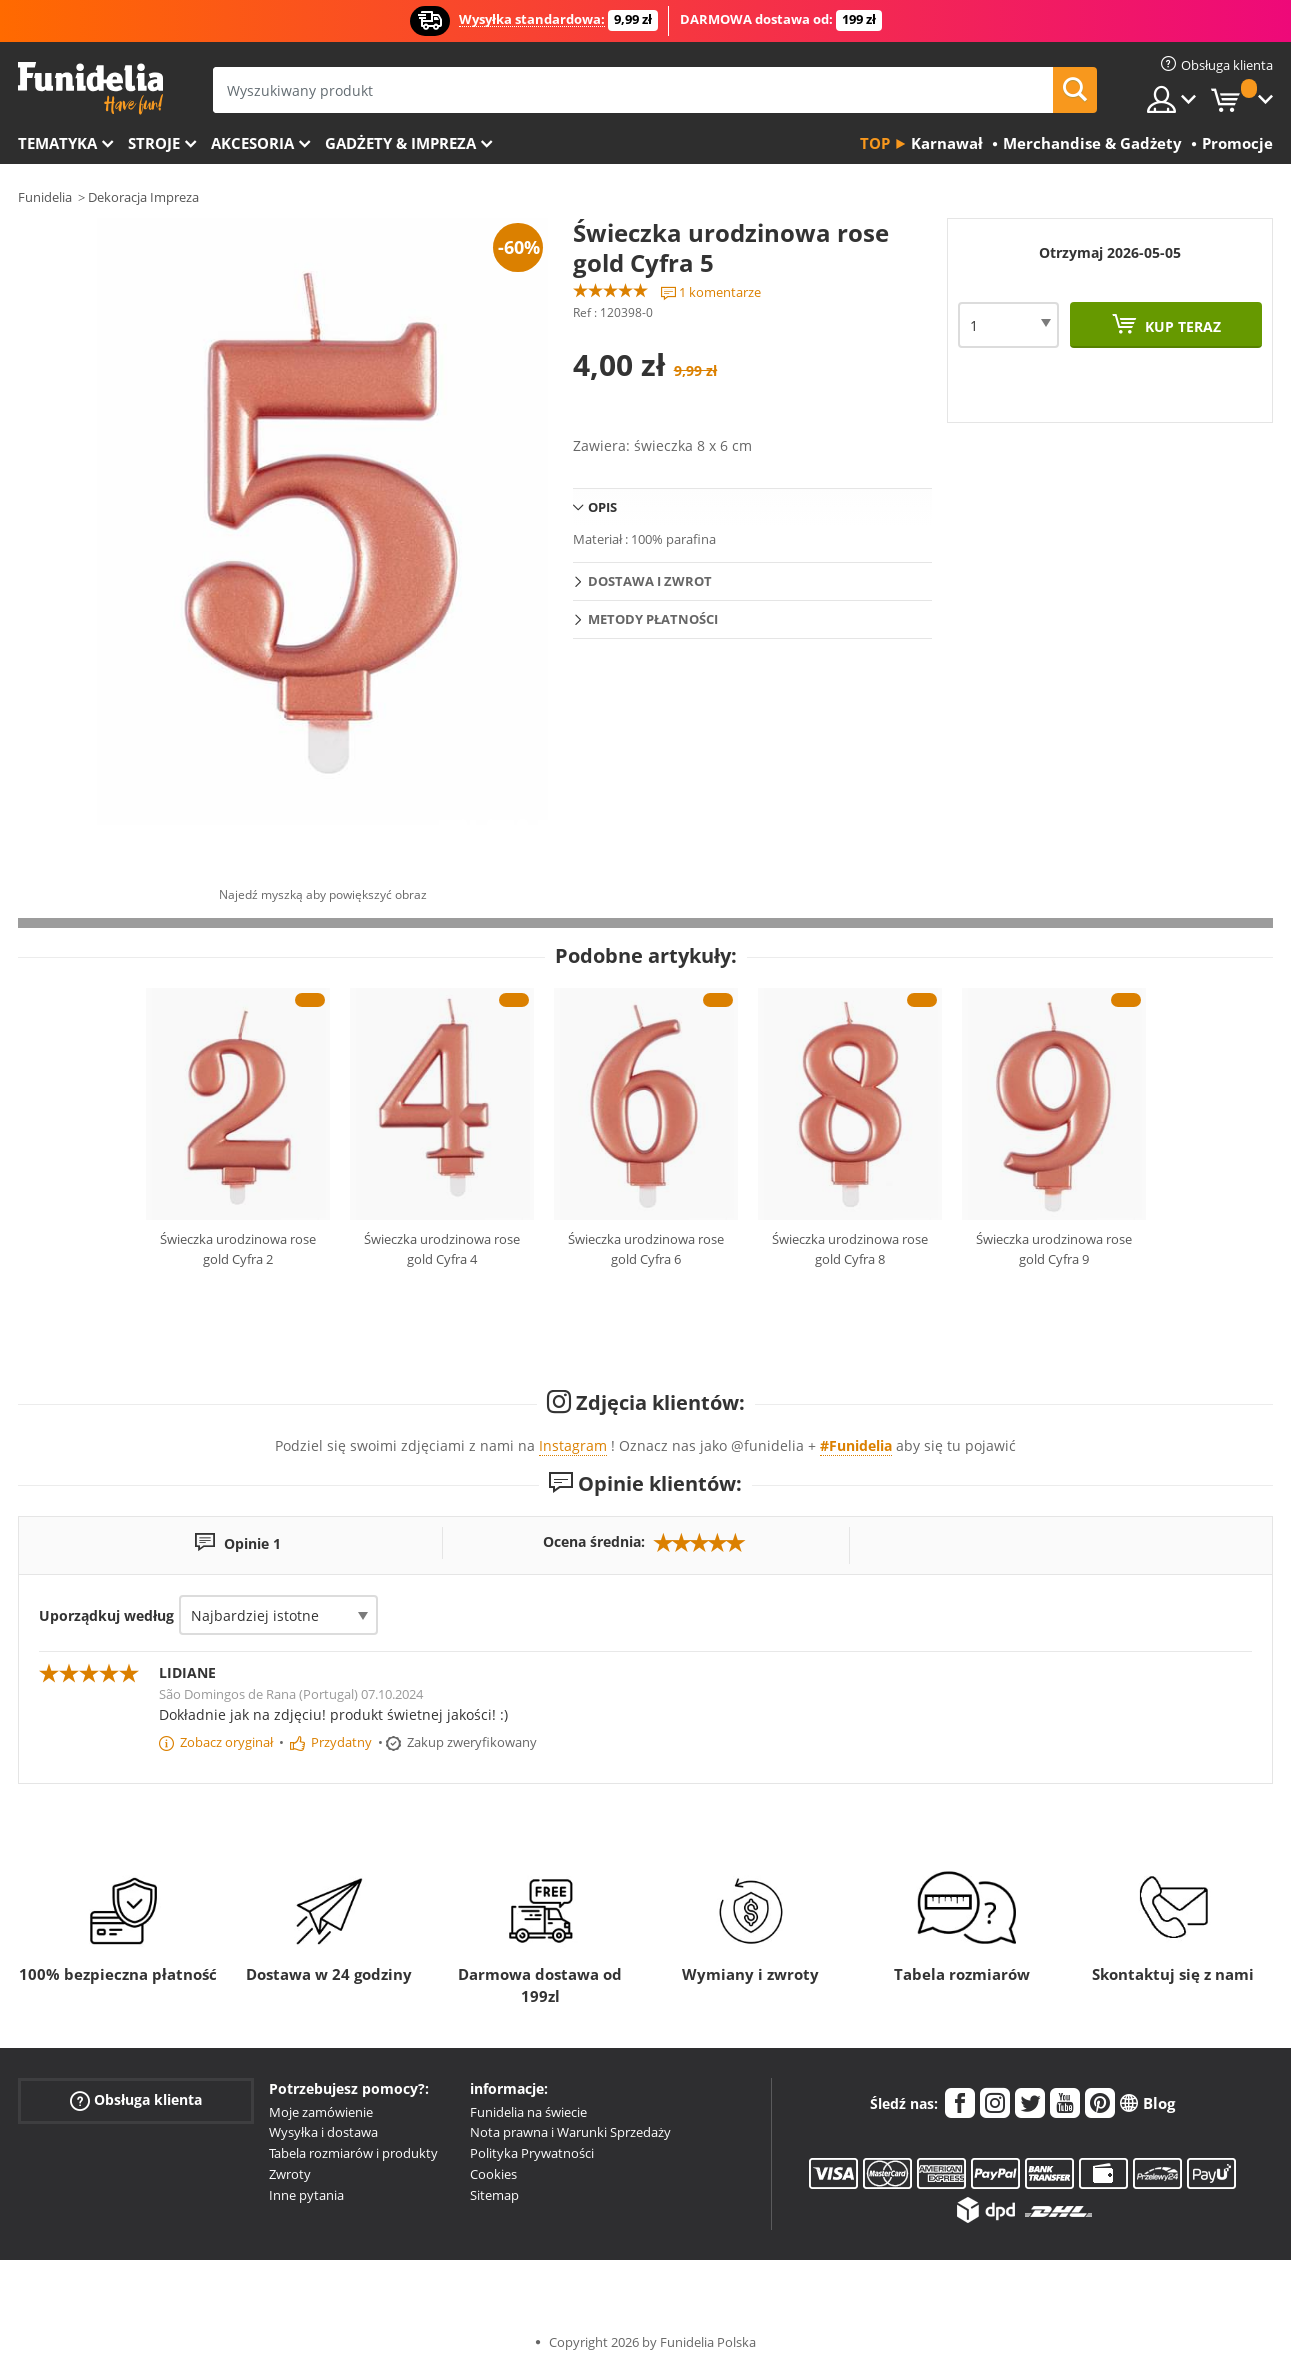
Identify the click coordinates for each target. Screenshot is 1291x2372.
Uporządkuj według (106, 1615)
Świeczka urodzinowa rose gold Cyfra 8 (850, 1249)
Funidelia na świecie (528, 2112)
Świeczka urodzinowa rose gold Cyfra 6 (646, 1249)
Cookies (493, 2174)
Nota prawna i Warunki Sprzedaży (570, 2132)
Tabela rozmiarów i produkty (353, 2153)
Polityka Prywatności (532, 2153)
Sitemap (494, 2195)
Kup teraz (1181, 326)
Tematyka (57, 143)
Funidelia (45, 197)
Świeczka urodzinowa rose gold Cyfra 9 (1054, 1249)
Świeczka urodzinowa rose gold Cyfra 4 (442, 1249)
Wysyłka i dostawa (323, 2132)
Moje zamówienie (321, 2112)
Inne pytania (306, 2195)
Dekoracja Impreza (143, 197)
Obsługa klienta (136, 2099)
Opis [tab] (602, 507)
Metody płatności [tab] (653, 619)
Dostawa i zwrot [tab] (650, 581)
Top (875, 143)
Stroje (154, 143)
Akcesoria (252, 143)
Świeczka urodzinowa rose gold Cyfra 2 (238, 1249)
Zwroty (290, 2174)
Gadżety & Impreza (400, 143)
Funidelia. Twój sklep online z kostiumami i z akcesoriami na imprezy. (90, 88)
